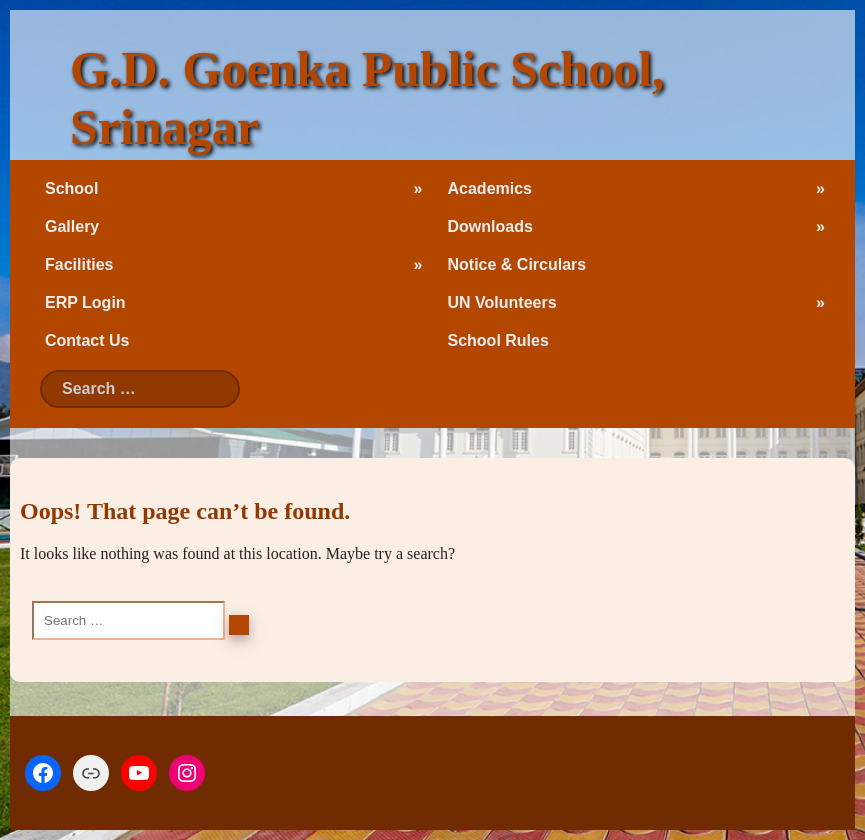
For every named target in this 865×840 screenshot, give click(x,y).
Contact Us (87, 340)
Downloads (490, 226)
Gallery (72, 226)
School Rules (498, 340)
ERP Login (85, 302)
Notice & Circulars (517, 264)
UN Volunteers (502, 302)
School (71, 188)
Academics (490, 188)
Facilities (79, 264)
